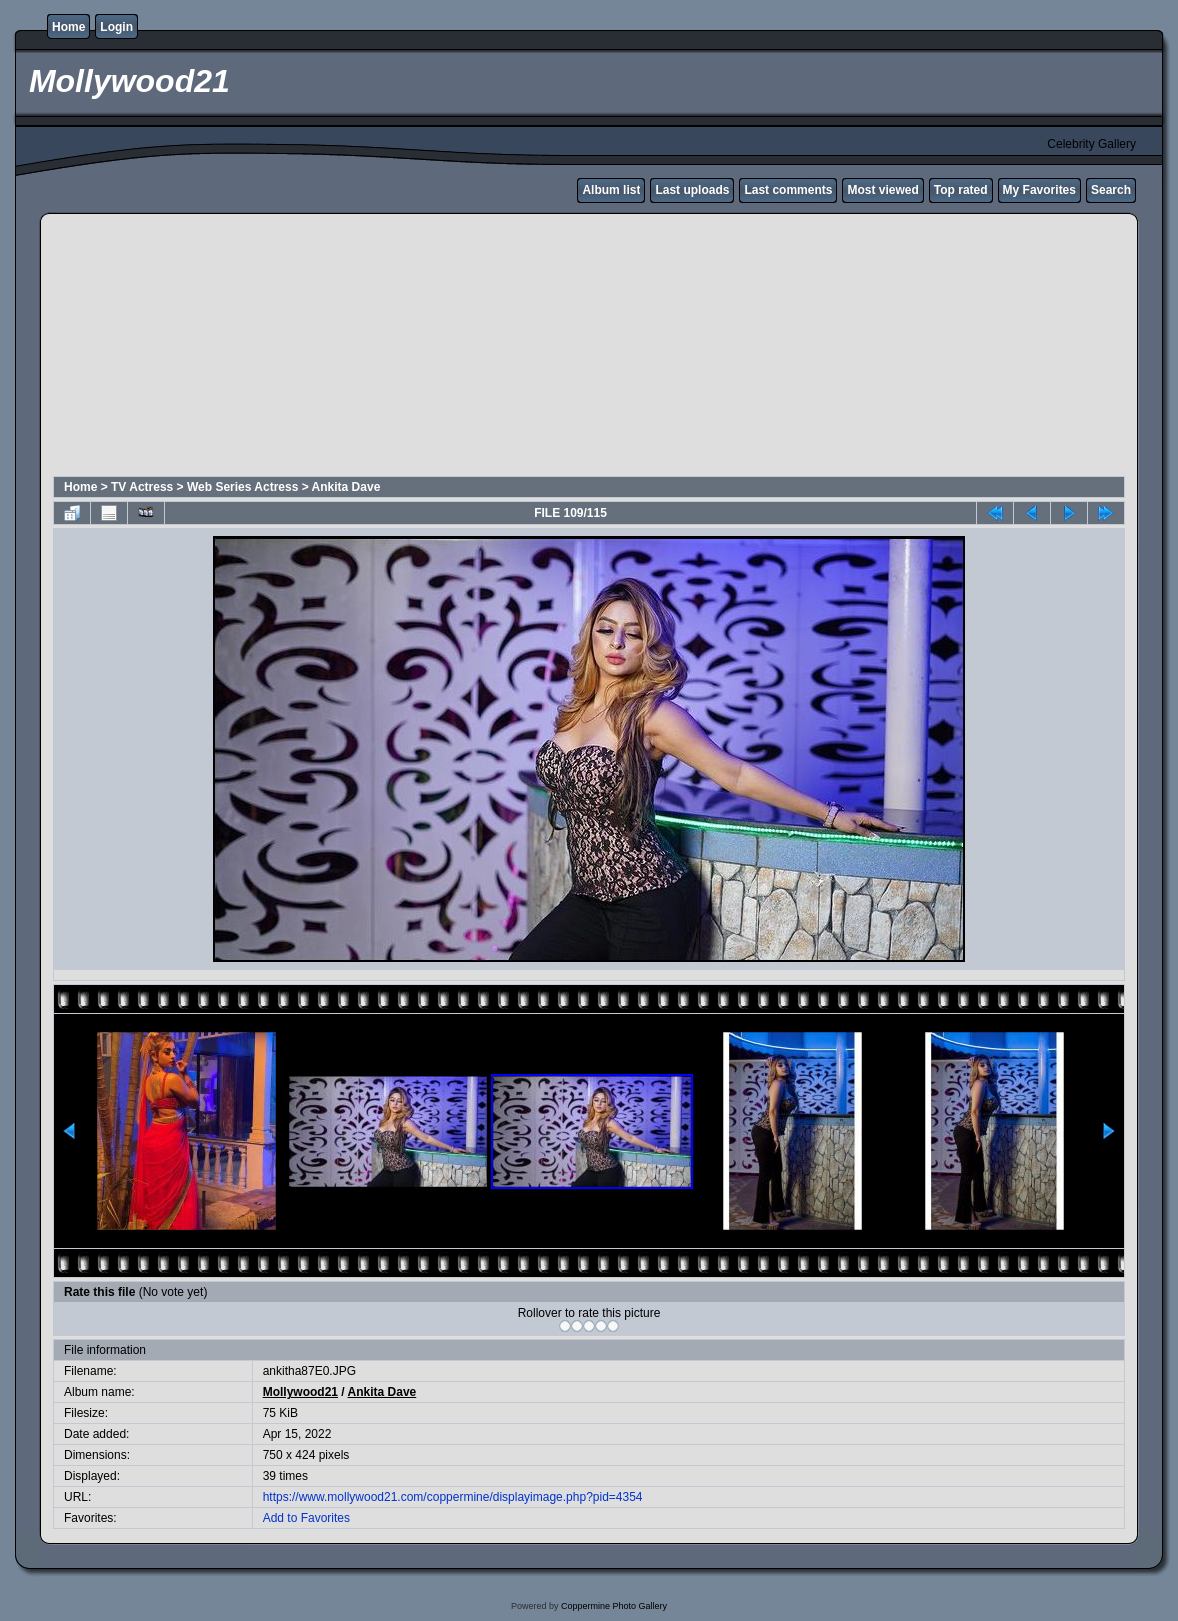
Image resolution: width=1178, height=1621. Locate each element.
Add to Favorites (306, 1518)
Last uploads (692, 190)
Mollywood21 (300, 1392)
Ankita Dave (346, 487)
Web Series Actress (242, 487)
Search (1111, 190)
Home (68, 27)
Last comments (788, 190)
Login (116, 27)
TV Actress (142, 487)
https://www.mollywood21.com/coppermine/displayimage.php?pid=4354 (453, 1497)
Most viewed (882, 190)
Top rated (961, 190)
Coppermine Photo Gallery (614, 1606)
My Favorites (1039, 190)
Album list (611, 190)
